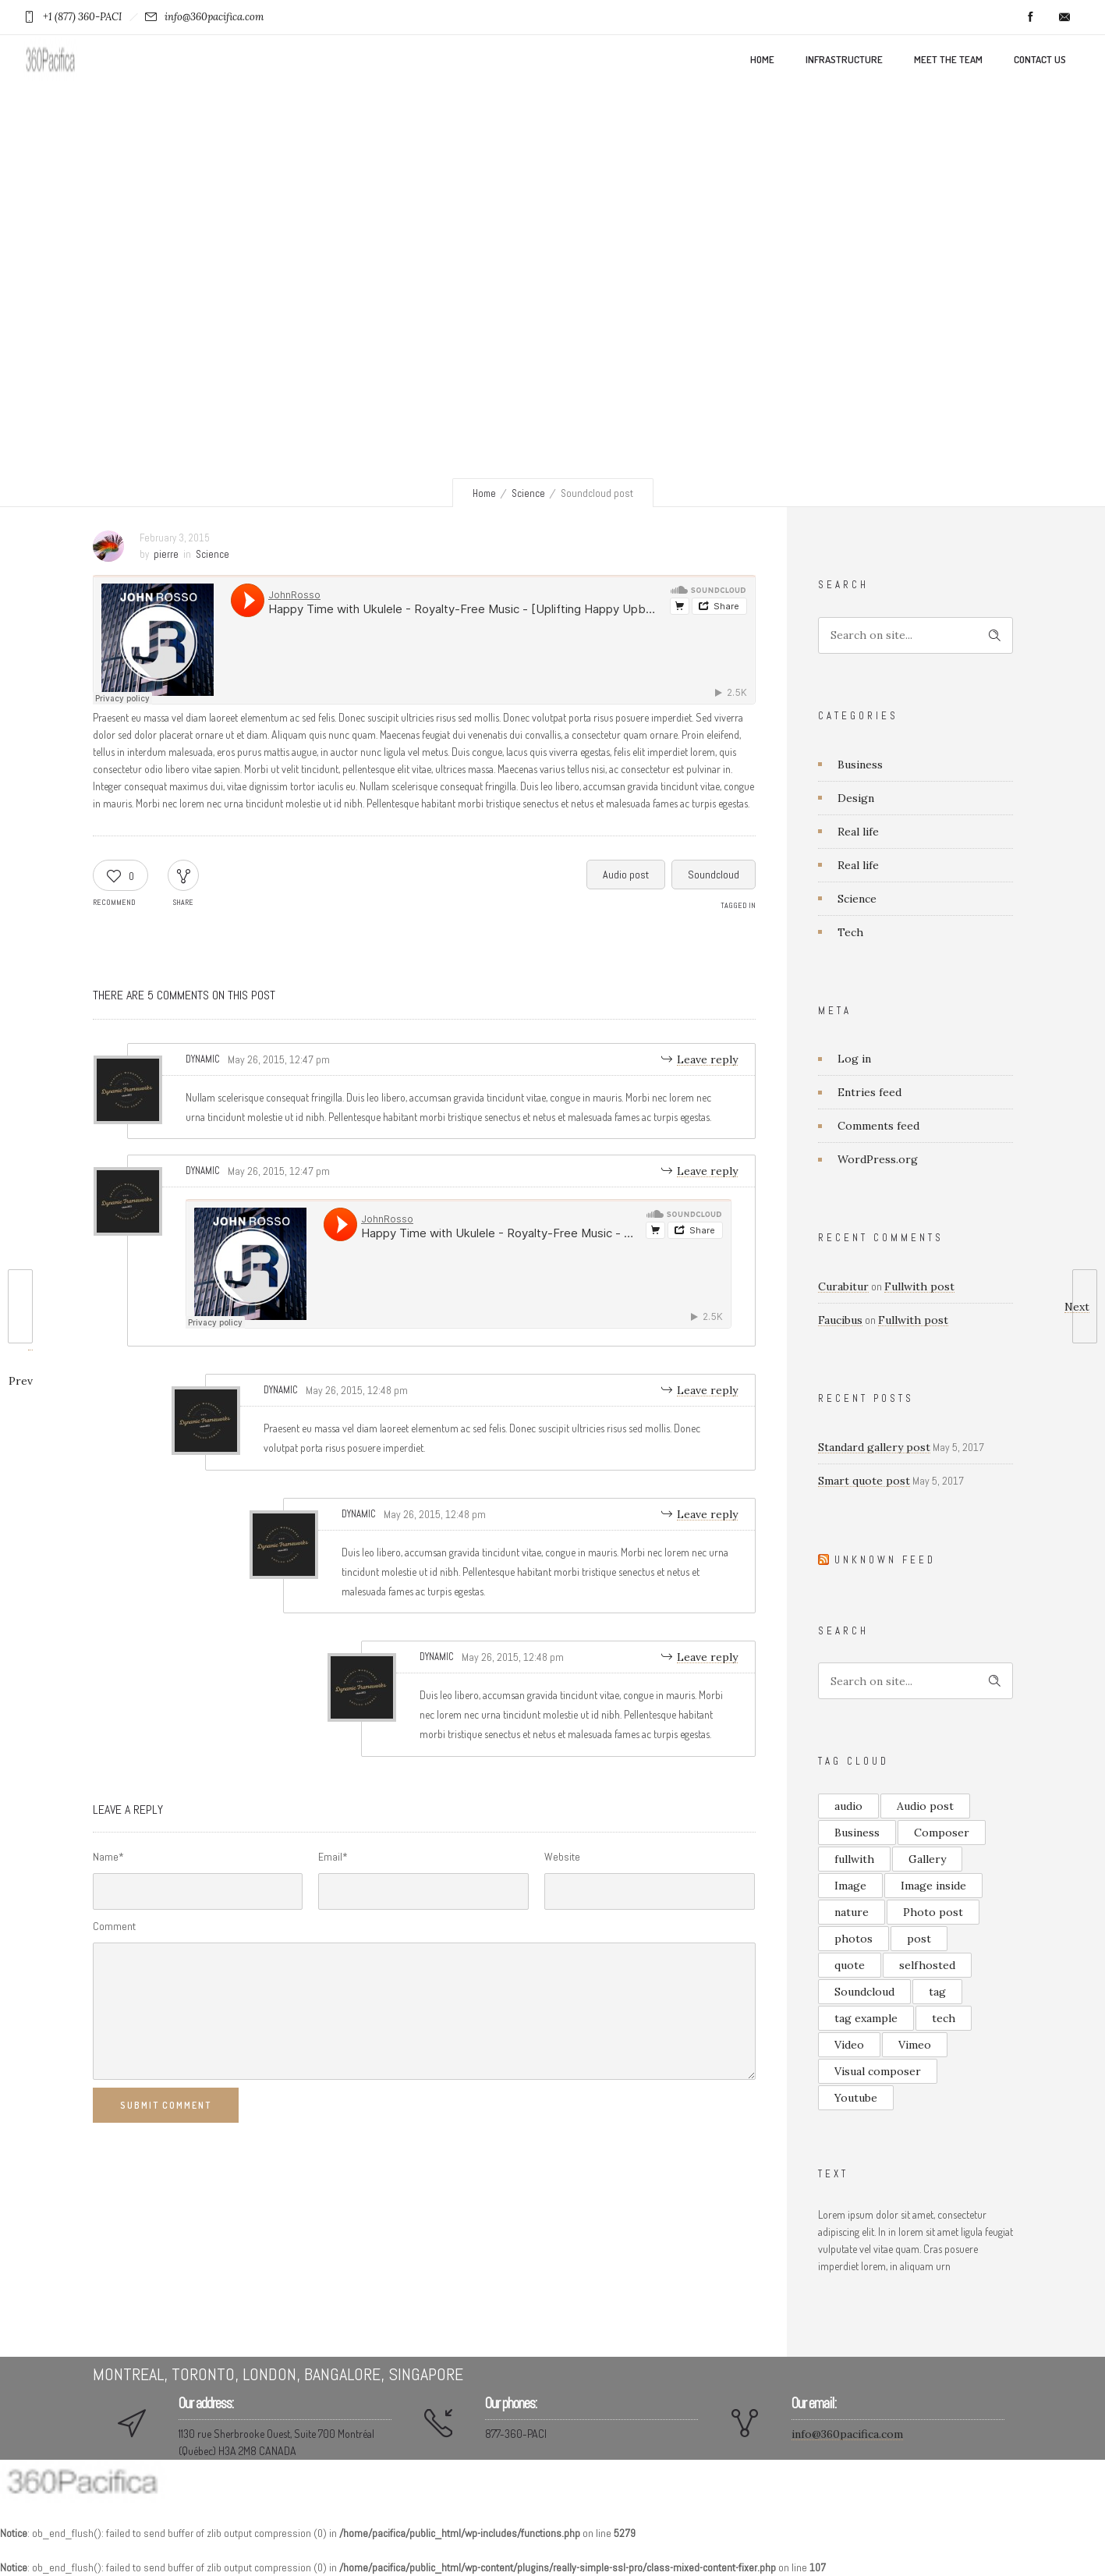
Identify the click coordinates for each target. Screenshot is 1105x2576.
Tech (850, 932)
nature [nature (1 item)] (851, 1912)
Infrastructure (844, 59)
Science (528, 493)
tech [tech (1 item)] (943, 2018)
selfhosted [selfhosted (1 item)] (927, 1965)
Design (856, 798)
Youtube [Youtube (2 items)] (855, 2098)
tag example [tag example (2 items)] (866, 2018)
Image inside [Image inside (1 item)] (933, 1886)
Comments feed (878, 1126)
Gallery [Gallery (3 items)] (927, 1859)
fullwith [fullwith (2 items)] (854, 1859)
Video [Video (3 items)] (849, 2045)
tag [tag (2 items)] (937, 1992)
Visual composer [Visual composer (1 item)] (877, 2071)
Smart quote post (864, 1481)
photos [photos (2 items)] (853, 1939)
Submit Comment (165, 2105)
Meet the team (948, 59)
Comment (114, 1926)
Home (762, 59)
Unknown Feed (885, 1560)
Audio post (626, 875)
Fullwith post (919, 1286)
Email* (333, 1857)
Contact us (1040, 59)
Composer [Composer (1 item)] (941, 1833)
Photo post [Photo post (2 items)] (933, 1912)
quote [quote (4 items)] (849, 1965)
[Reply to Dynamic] (700, 1059)
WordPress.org (878, 1159)
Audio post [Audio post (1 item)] (925, 1806)
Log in (854, 1059)
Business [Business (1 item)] (857, 1833)
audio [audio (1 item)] (848, 1806)
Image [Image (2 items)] (850, 1886)
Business (860, 765)
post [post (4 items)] (919, 1939)
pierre (166, 554)
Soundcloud (713, 875)
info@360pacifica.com (847, 2434)
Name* (108, 1857)
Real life (858, 832)
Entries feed (869, 1092)
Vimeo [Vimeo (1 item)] (914, 2045)
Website (562, 1857)
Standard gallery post (874, 1447)
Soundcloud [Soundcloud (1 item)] (864, 1992)
